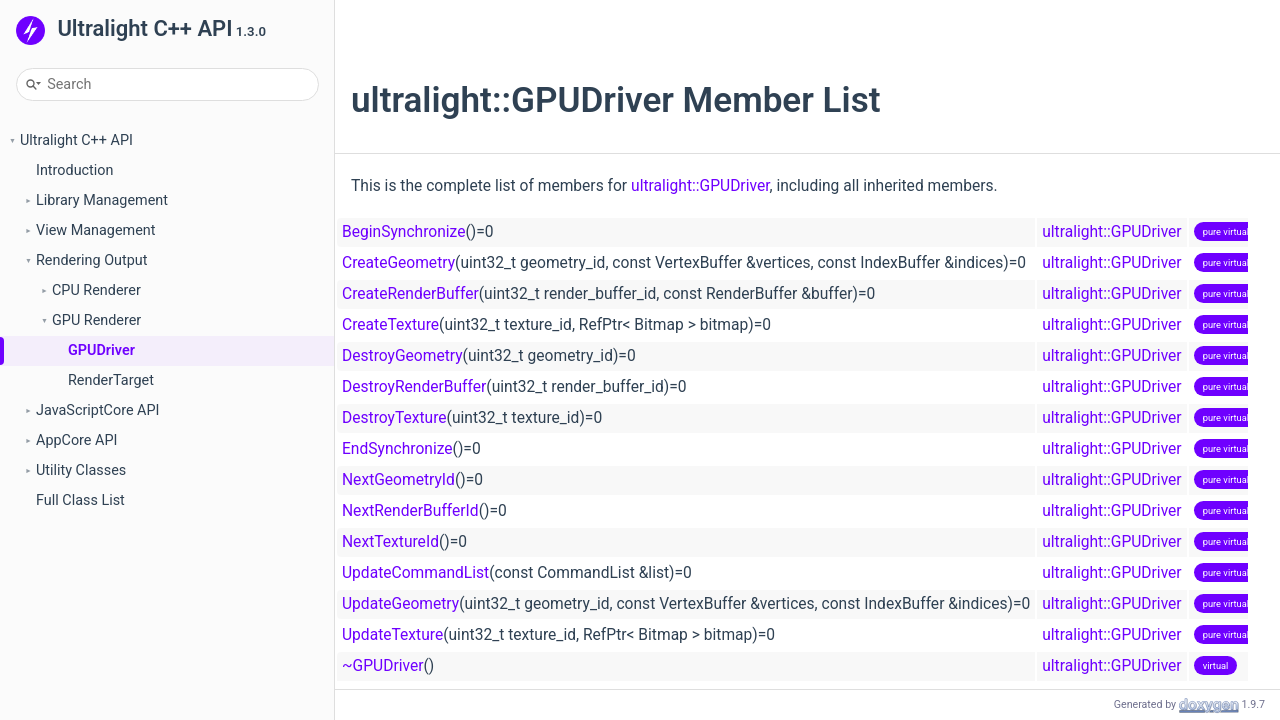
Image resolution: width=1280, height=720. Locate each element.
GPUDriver (101, 350)
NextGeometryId (398, 480)
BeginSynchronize (403, 232)
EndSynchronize (397, 449)
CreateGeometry (398, 263)
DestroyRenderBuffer (414, 387)
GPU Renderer (96, 320)
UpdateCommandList (415, 573)
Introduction (74, 170)
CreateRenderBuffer (410, 294)
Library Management (102, 200)
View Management (95, 230)
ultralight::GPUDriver (700, 186)
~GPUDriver (383, 666)
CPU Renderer (96, 290)
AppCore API (76, 440)
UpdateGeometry (400, 604)
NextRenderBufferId (410, 511)
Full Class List (80, 500)
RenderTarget (111, 380)
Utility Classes (81, 470)
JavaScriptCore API (98, 410)
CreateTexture (390, 325)
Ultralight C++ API (76, 140)
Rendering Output (91, 260)
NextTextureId (390, 542)
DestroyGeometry (402, 356)
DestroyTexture (394, 418)
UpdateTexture (392, 635)
